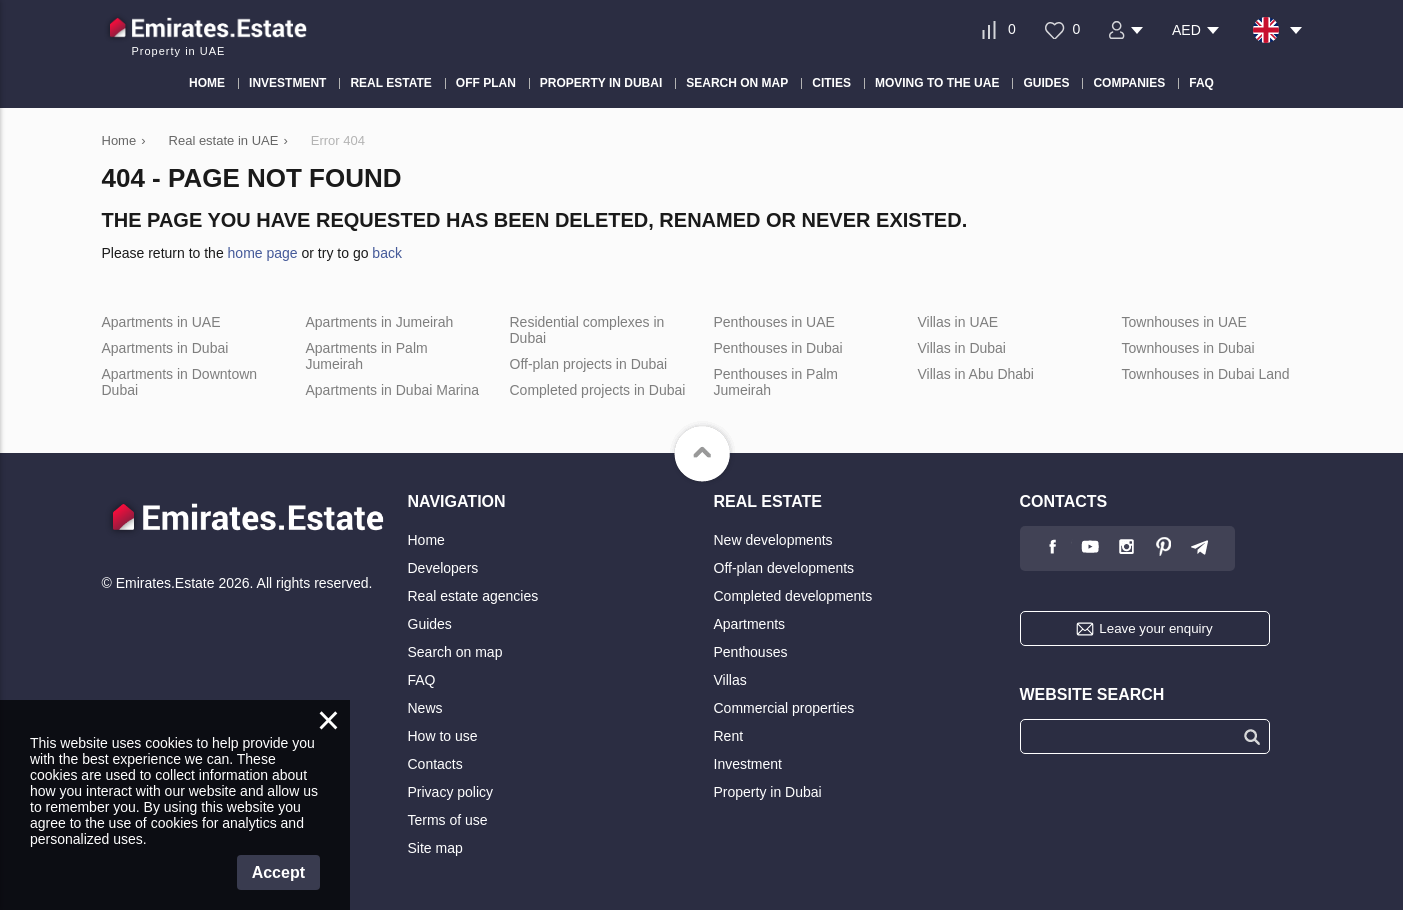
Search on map (455, 652)
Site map (435, 848)
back (387, 253)
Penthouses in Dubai (778, 348)
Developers (443, 568)
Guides (430, 624)
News (425, 708)
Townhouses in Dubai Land (1206, 374)
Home (426, 540)
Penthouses (751, 652)
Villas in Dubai (962, 348)
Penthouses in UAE (774, 322)
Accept (278, 872)
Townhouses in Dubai (1188, 348)
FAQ (422, 680)
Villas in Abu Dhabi (976, 374)
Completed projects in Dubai (598, 390)
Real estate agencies (473, 596)
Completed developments (793, 596)
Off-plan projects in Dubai (589, 364)
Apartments (750, 624)
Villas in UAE (958, 322)
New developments (773, 540)
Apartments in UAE (161, 322)
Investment (748, 764)
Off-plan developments (784, 568)
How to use (443, 736)
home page (263, 253)
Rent (729, 736)
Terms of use (448, 820)
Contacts (435, 764)
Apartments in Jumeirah (380, 322)
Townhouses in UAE (1184, 322)
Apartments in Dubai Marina (393, 390)
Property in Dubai (768, 792)
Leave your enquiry (1155, 628)
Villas (730, 680)
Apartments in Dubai (165, 348)
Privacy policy (451, 792)
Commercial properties (784, 708)
